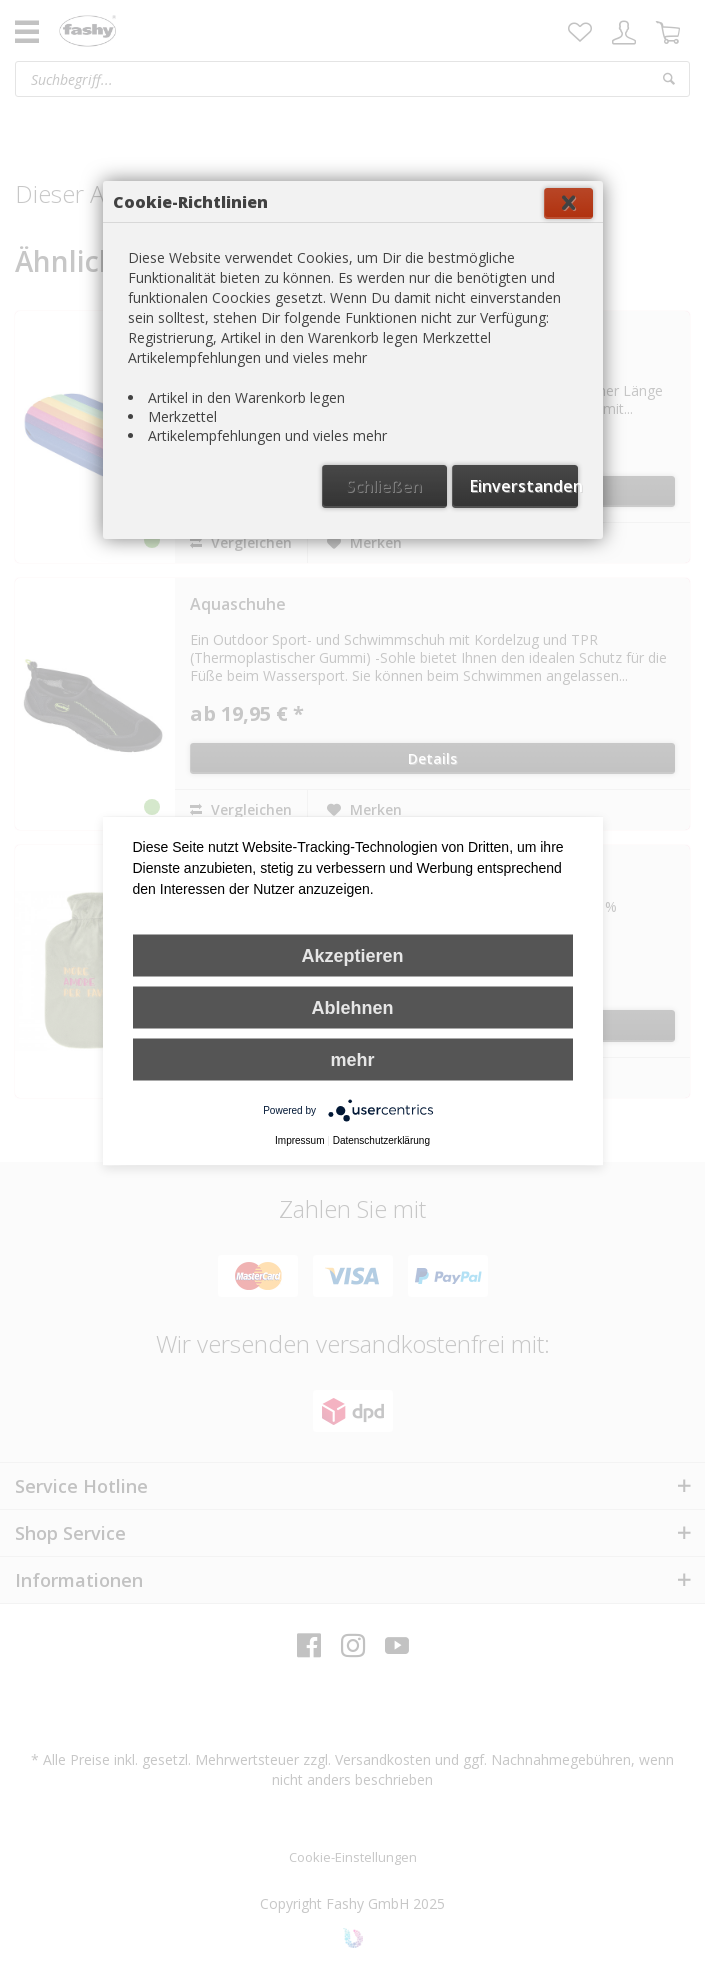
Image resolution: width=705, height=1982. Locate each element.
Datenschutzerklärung (381, 1140)
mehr (352, 1060)
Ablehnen (352, 1008)
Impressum (299, 1140)
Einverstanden (523, 486)
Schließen (384, 486)
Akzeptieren (352, 956)
